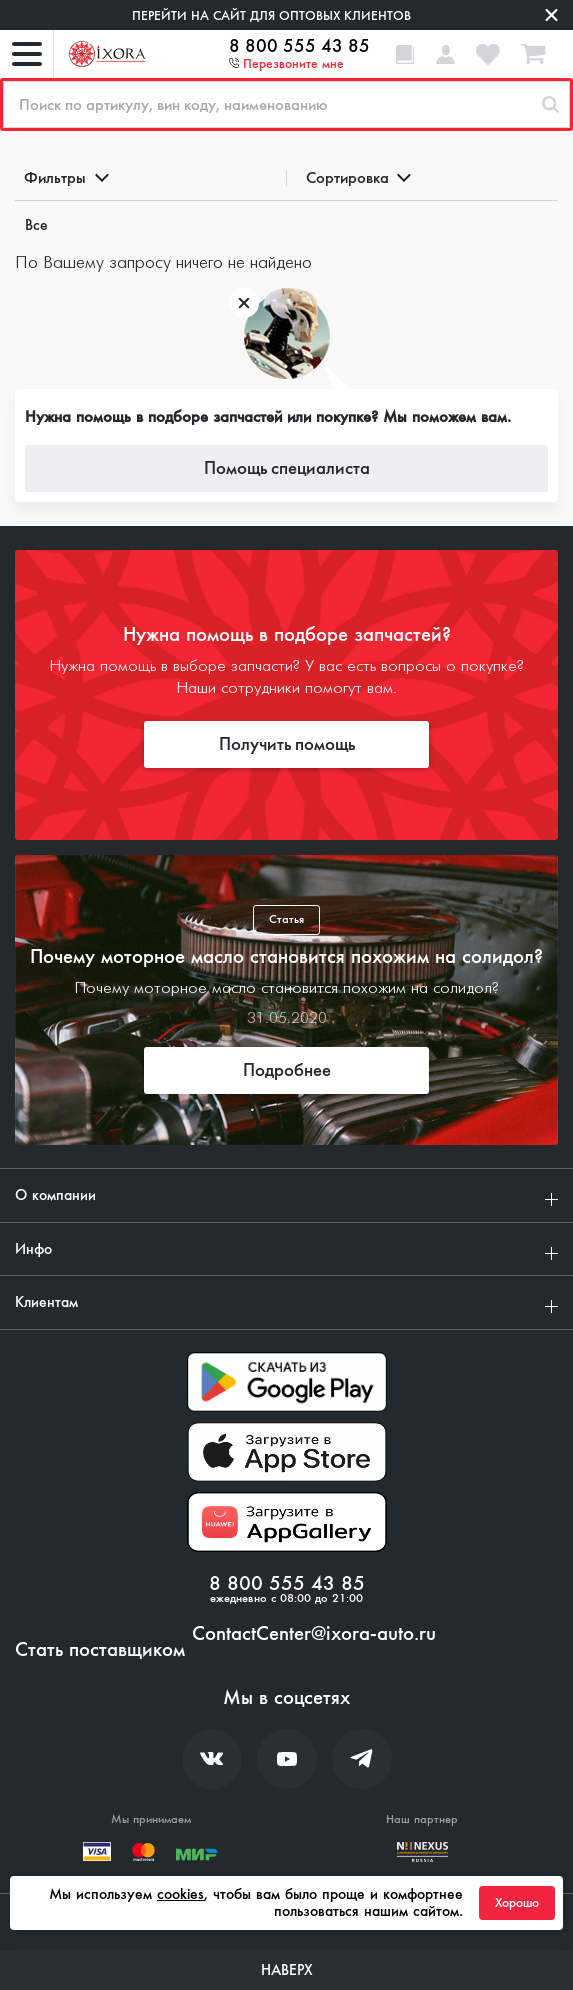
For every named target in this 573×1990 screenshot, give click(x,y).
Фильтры (65, 177)
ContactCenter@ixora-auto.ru (314, 1634)
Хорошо (517, 1903)
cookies (180, 1894)
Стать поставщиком (100, 1650)
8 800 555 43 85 (299, 46)
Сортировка (357, 177)
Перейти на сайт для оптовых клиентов (271, 15)
